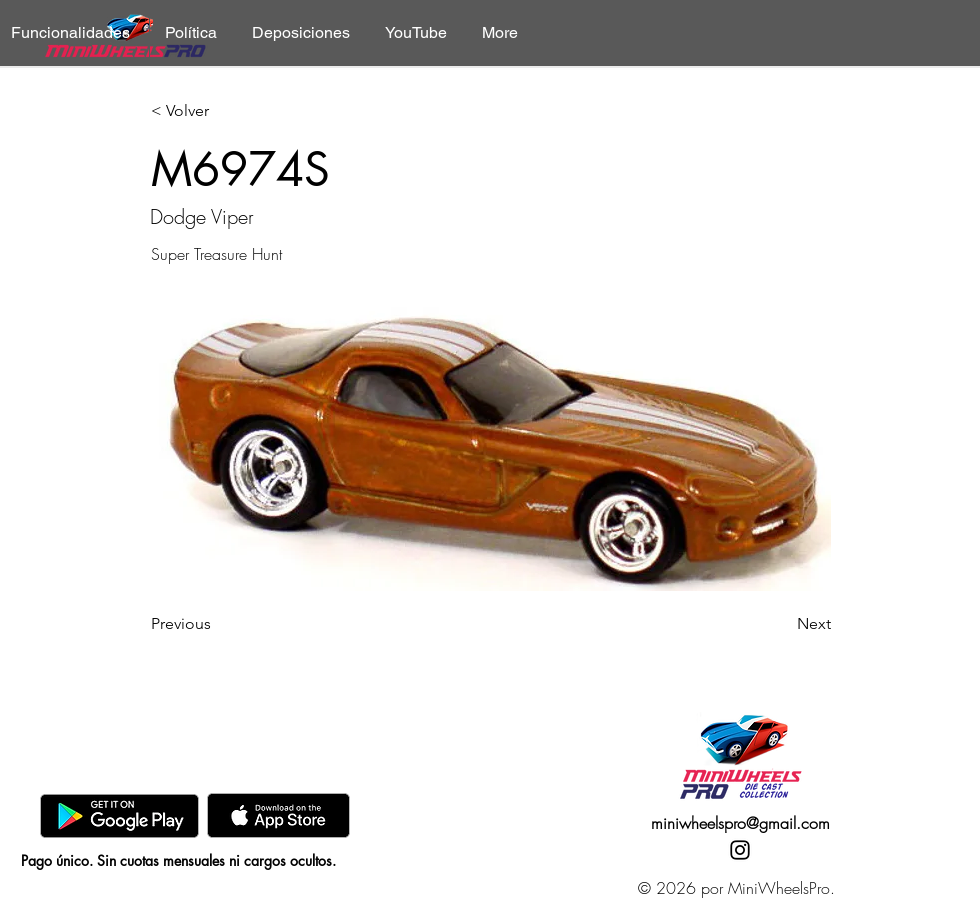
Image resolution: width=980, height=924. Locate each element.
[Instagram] (740, 850)
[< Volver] (217, 111)
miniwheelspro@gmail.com (740, 823)
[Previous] (217, 624)
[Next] (781, 624)
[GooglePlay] (119, 815)
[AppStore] (278, 815)
